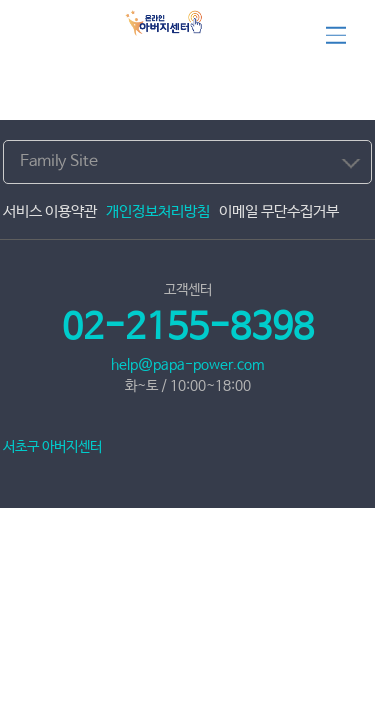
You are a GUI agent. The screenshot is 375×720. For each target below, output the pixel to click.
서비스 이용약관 (50, 211)
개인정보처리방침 (158, 211)
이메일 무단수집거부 (279, 211)
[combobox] (187, 162)
